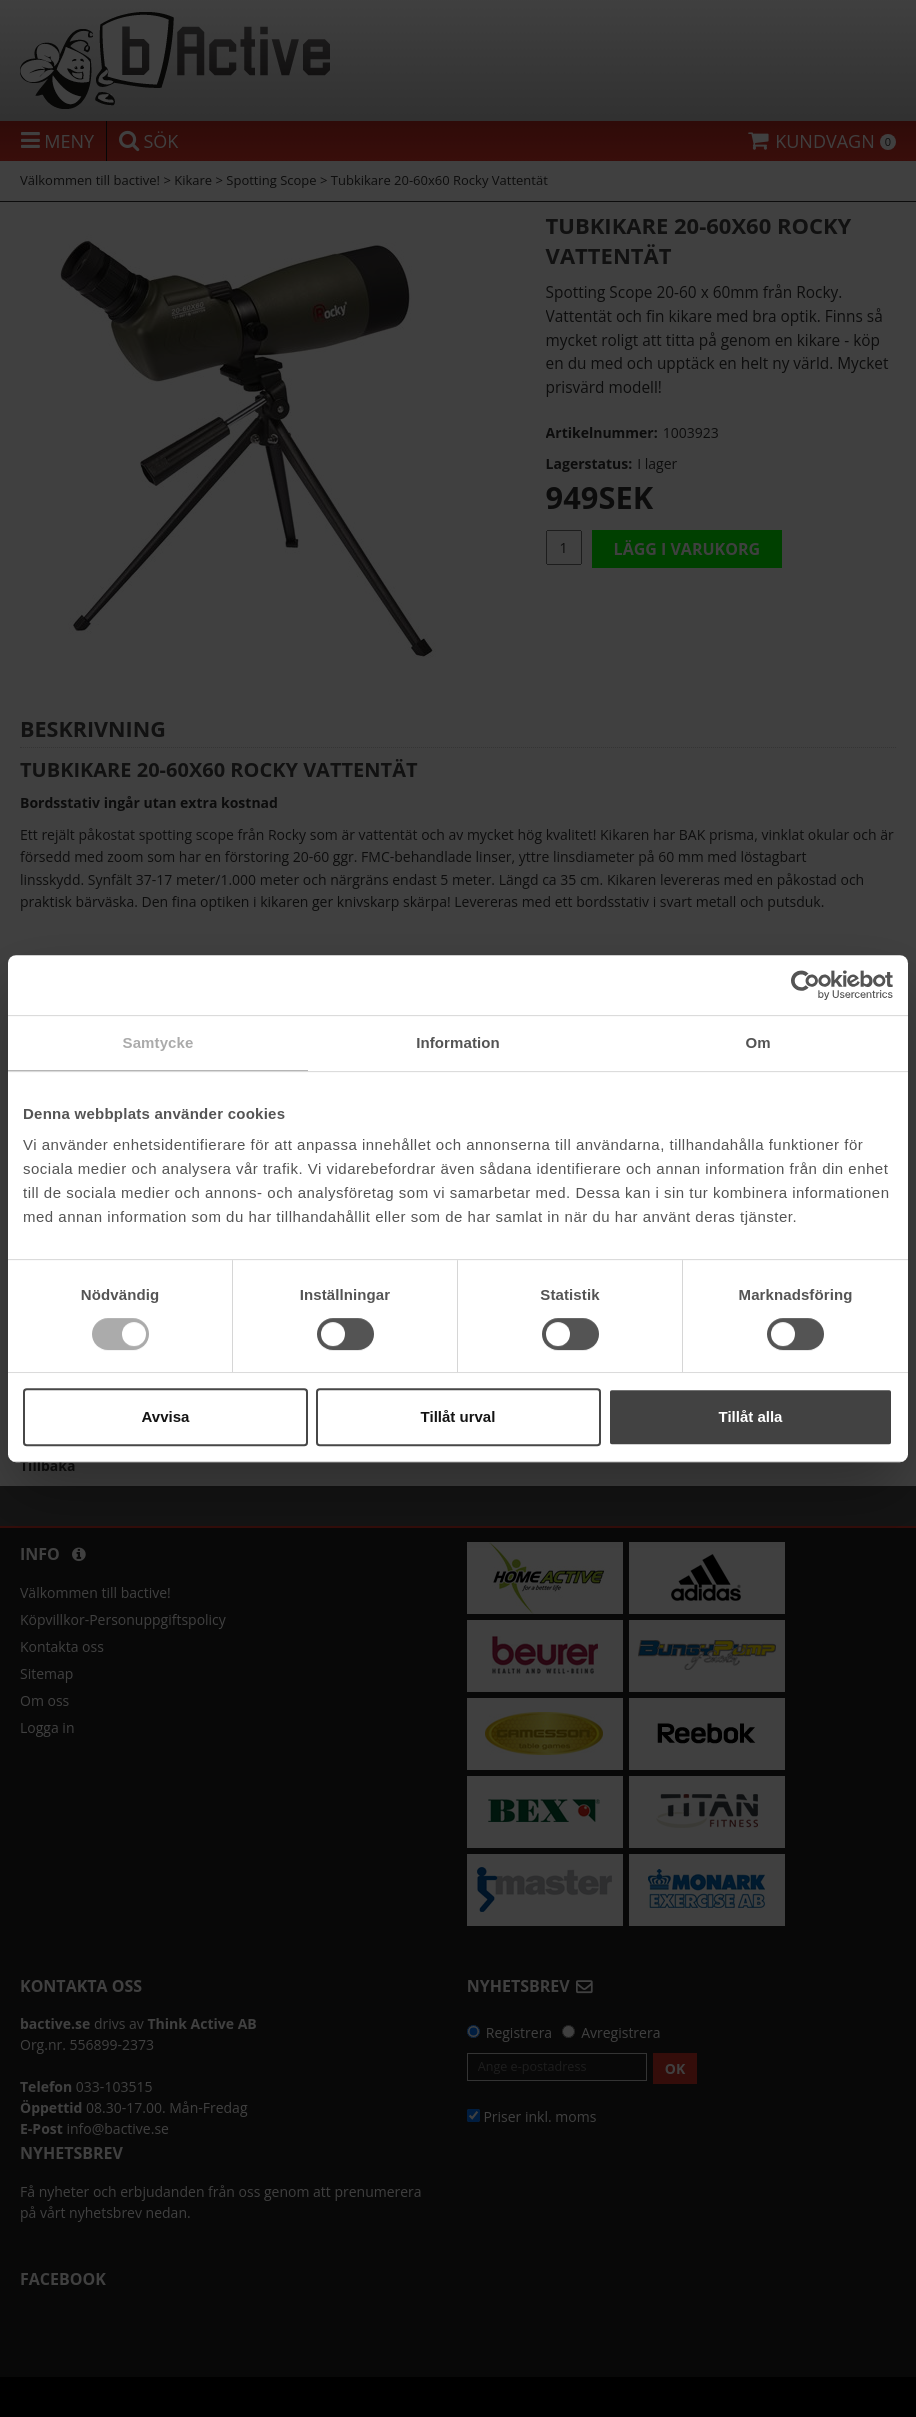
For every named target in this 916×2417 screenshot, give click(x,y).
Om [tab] (757, 1042)
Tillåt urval (458, 1416)
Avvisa (166, 1416)
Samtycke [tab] (158, 1042)
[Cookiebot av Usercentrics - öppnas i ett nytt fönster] (805, 985)
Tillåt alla (751, 1416)
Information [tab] (458, 1042)
